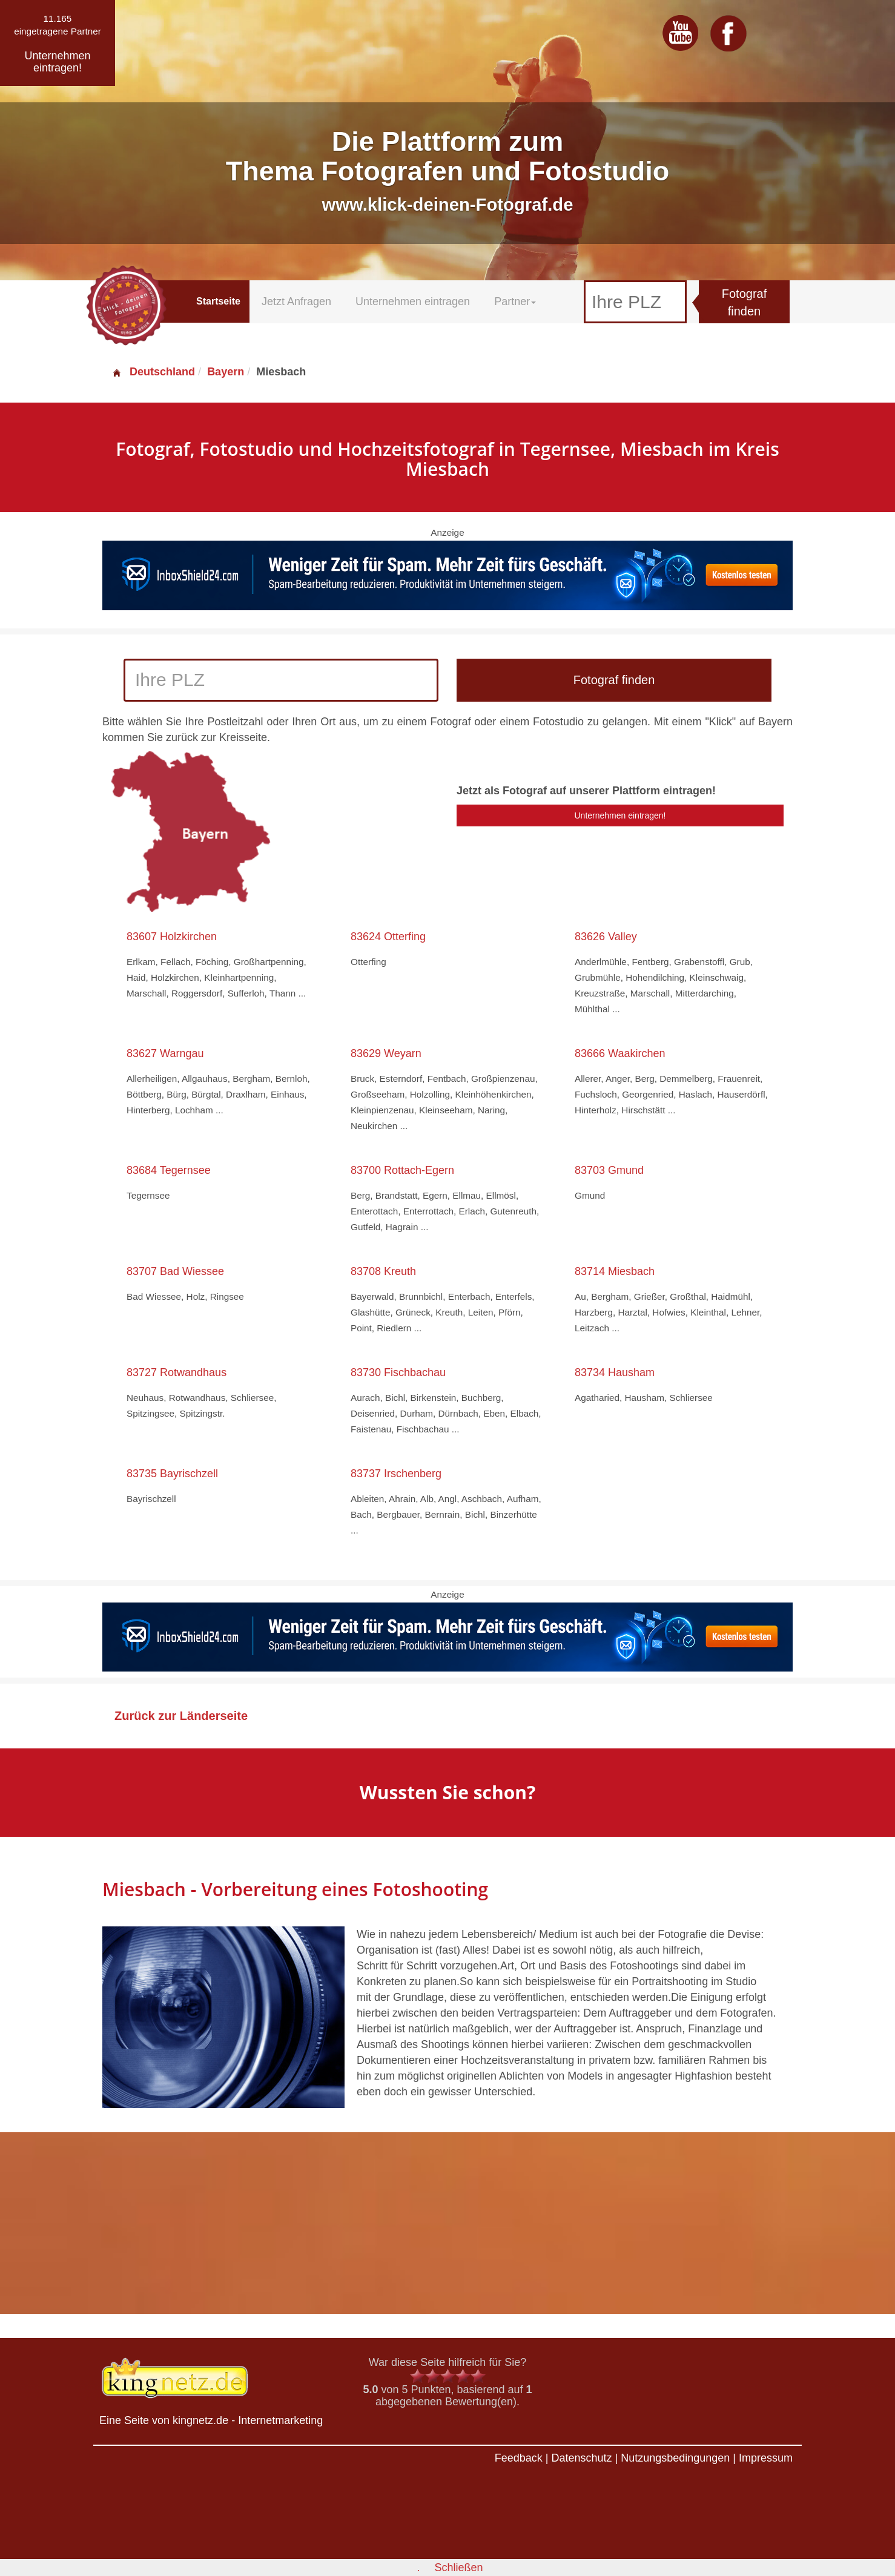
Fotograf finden (744, 302)
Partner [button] (515, 301)
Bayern (225, 372)
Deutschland (153, 372)
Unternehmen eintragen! (620, 815)
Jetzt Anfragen (296, 301)
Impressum (766, 2458)
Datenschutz (581, 2458)
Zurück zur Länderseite (181, 1715)
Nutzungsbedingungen (675, 2458)
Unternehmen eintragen (412, 301)
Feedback (519, 2458)
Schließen (458, 2567)
